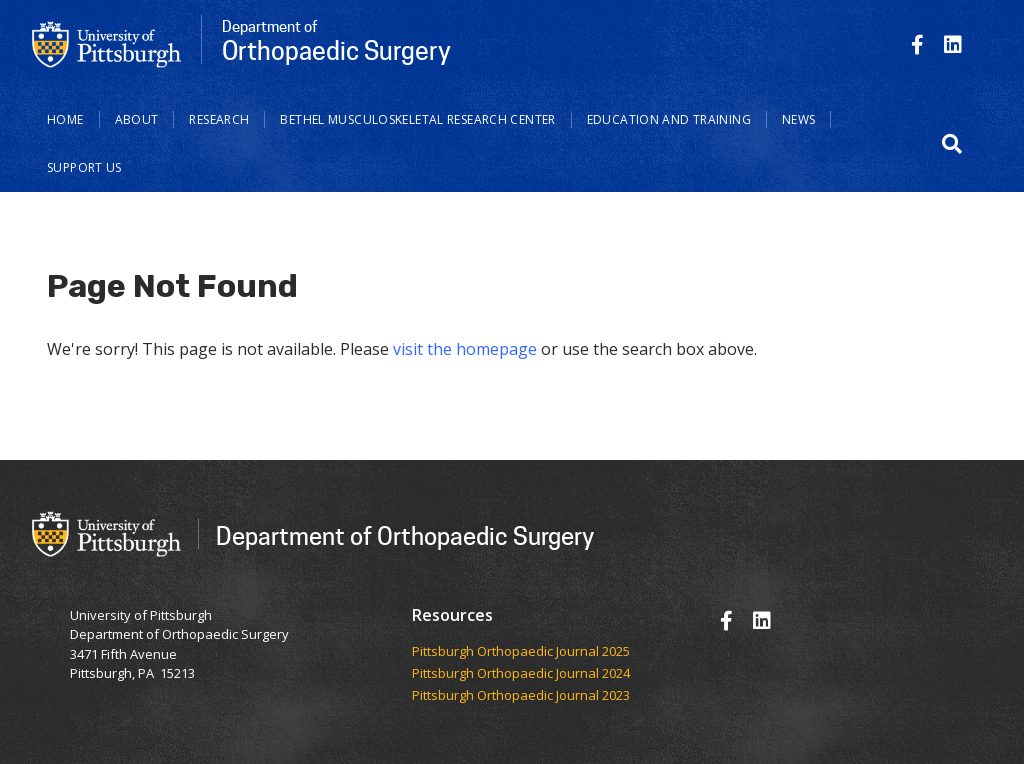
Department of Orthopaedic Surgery (405, 535)
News (799, 119)
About (137, 119)
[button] (952, 144)
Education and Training (669, 119)
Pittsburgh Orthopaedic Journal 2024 (521, 674)
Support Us (84, 167)
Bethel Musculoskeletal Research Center (417, 119)
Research (219, 119)
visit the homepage (465, 349)
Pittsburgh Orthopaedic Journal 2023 (521, 696)
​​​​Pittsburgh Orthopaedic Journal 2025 (521, 652)
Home (65, 119)
